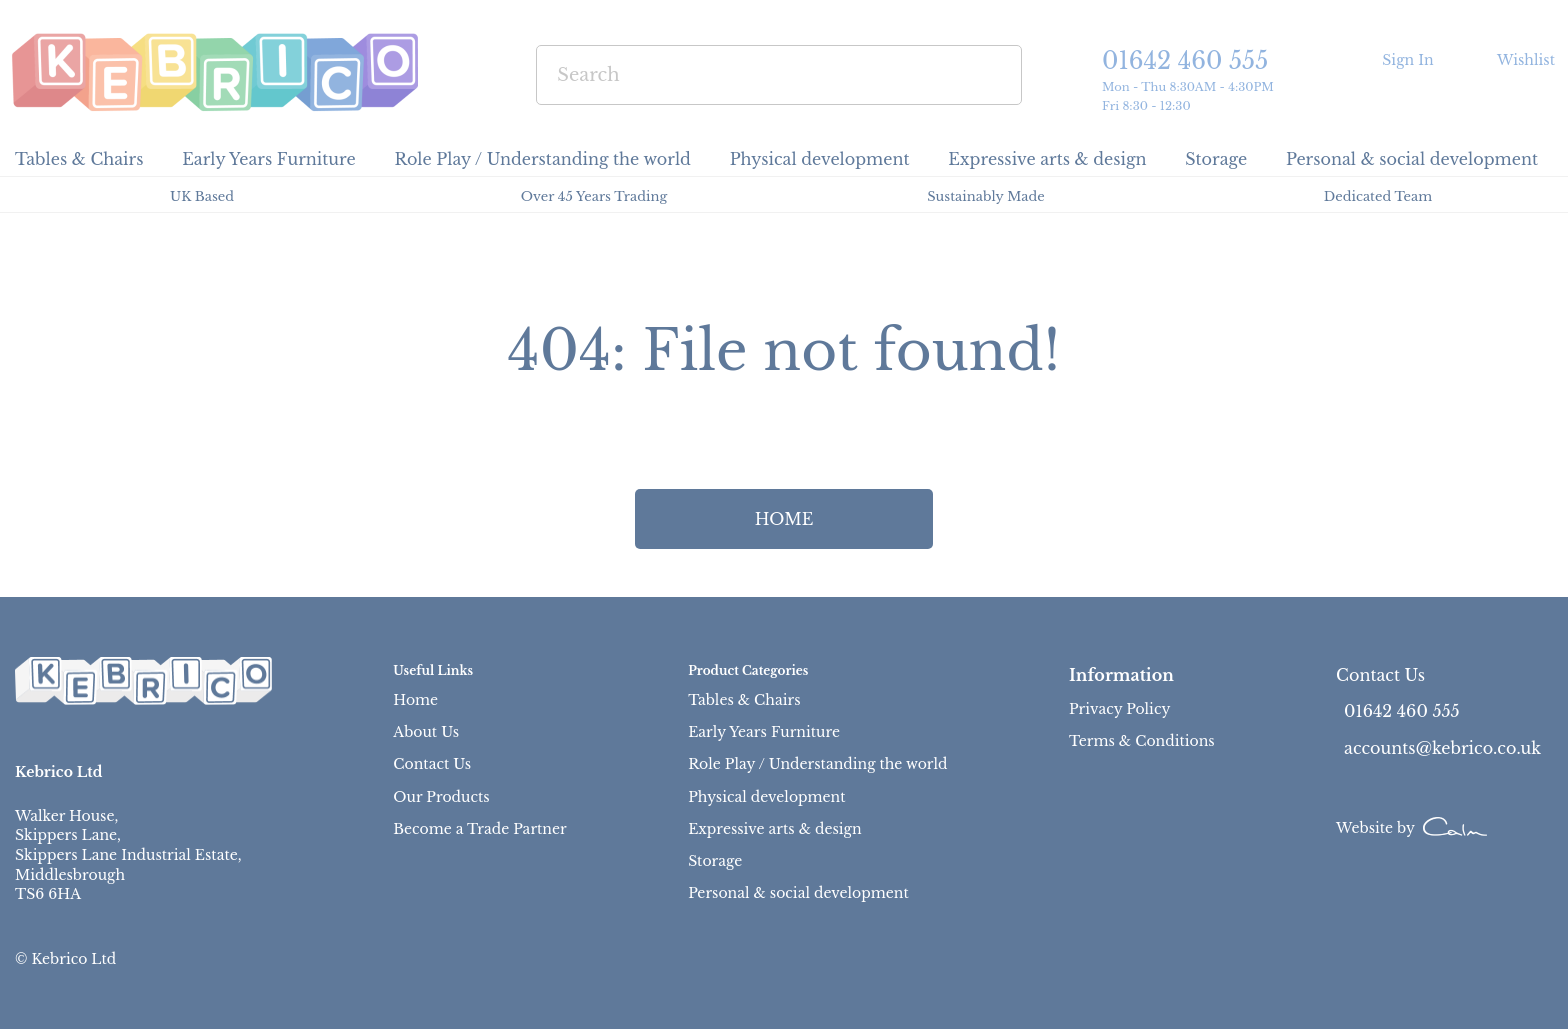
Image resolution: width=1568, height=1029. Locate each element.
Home (415, 700)
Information (1121, 675)
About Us (426, 732)
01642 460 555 (1185, 61)
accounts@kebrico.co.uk (1442, 748)
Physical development (766, 797)
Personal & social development (798, 893)
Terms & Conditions (1142, 741)
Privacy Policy (1119, 709)
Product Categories (748, 670)
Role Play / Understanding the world (817, 764)
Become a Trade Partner (479, 829)
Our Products (441, 797)
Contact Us (432, 764)
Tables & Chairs (744, 700)
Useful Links (433, 670)
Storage (715, 861)
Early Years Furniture (764, 732)
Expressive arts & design (774, 829)
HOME (784, 519)
